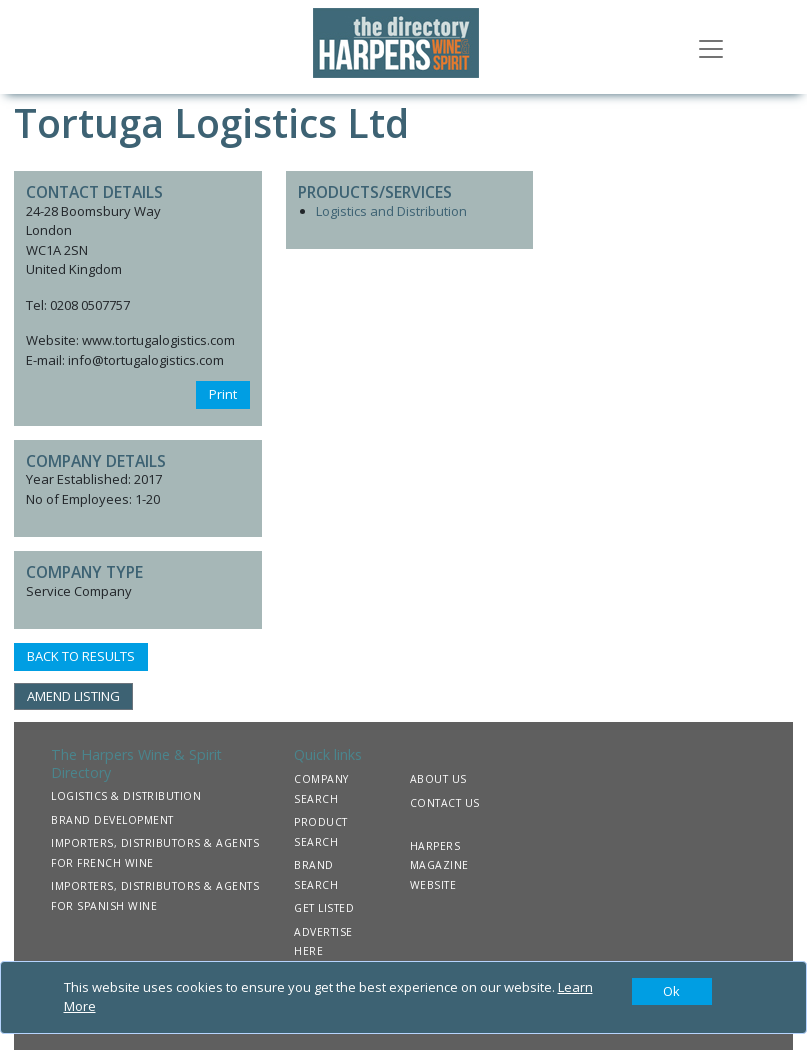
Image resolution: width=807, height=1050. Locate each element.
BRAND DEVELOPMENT (112, 820)
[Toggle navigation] (711, 47)
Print (223, 394)
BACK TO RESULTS (81, 656)
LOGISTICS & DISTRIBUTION (126, 796)
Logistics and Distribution (391, 211)
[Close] (672, 992)
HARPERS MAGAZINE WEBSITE (439, 865)
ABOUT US (438, 779)
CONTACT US (445, 803)
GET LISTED (324, 908)
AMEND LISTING (73, 696)
